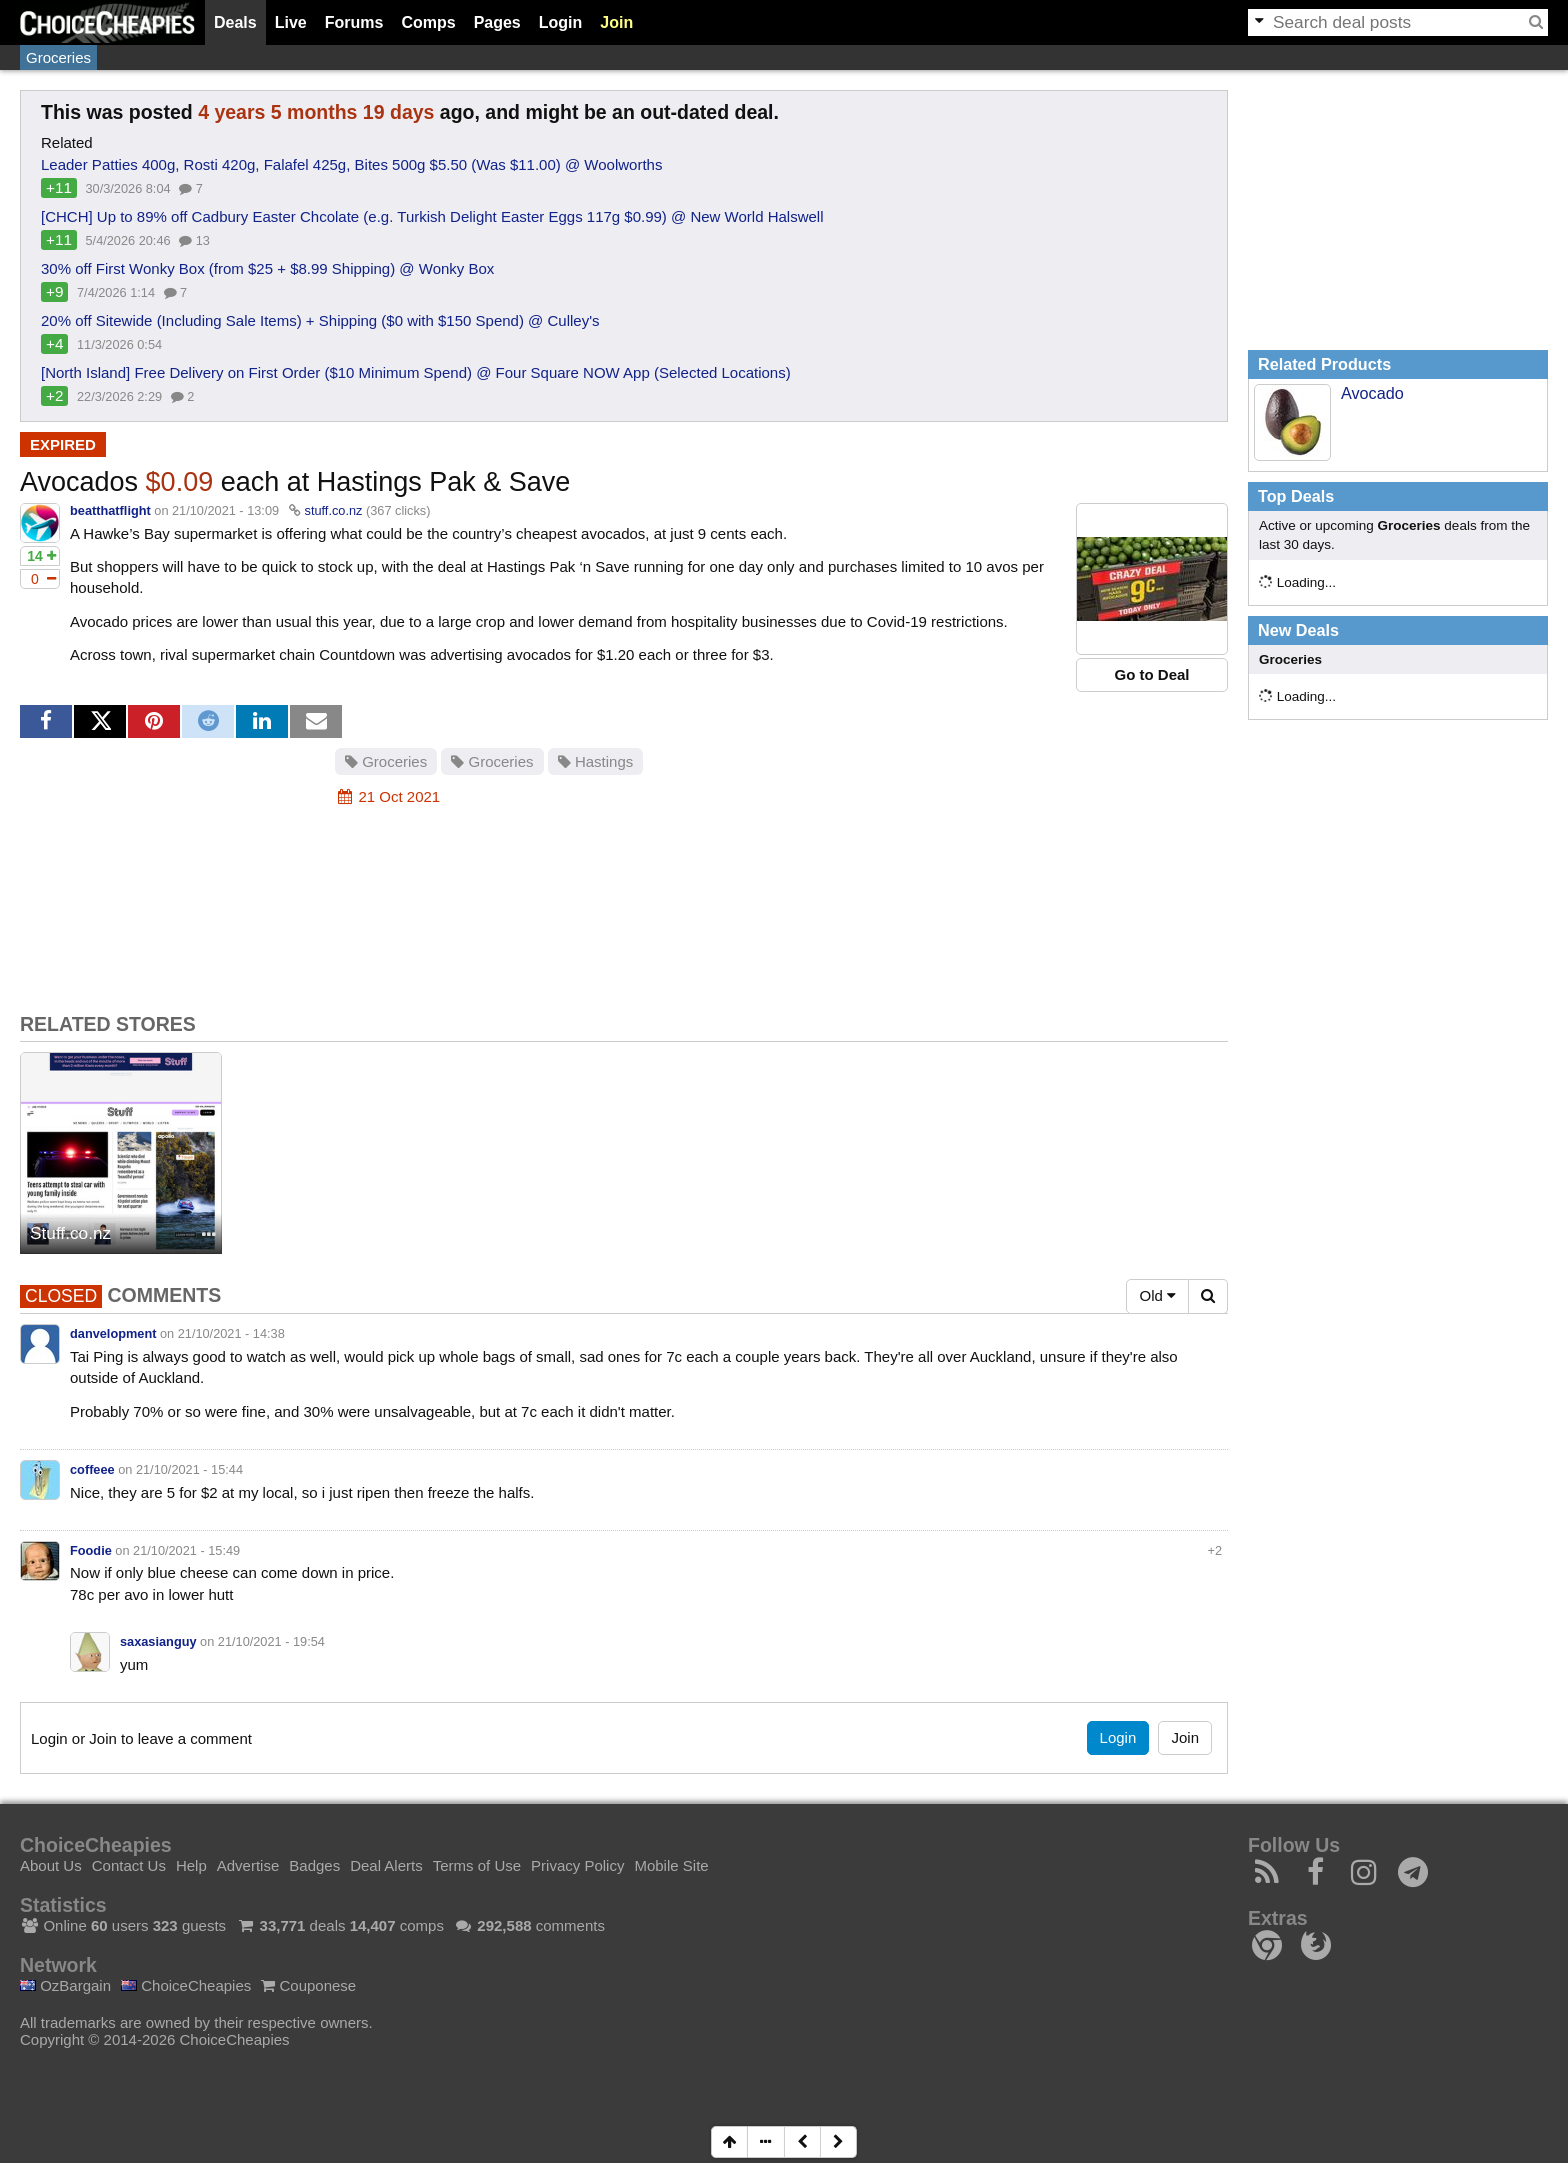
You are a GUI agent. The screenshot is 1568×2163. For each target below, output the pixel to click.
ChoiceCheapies (186, 1985)
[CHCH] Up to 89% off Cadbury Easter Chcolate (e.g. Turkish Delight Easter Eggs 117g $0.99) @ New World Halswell (432, 216)
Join (616, 22)
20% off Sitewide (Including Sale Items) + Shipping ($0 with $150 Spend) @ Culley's (320, 320)
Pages (497, 22)
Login (561, 22)
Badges (314, 1865)
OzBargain (65, 1985)
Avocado (1372, 393)
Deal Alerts (386, 1865)
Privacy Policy (577, 1865)
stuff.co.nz (334, 510)
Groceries (58, 57)
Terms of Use (477, 1865)
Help (191, 1865)
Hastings (596, 761)
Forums (354, 22)
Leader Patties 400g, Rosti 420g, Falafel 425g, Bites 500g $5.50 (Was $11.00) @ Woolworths (351, 164)
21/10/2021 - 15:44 (189, 1469)
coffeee (92, 1469)
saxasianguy (158, 1641)
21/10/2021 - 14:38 (231, 1333)
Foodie (91, 1550)
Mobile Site (671, 1865)
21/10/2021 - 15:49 (186, 1550)
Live (291, 22)
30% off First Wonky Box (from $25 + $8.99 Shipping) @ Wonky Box (267, 268)
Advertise (248, 1865)
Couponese (308, 1985)
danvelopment (113, 1333)
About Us (51, 1865)
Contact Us (129, 1865)
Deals (235, 22)
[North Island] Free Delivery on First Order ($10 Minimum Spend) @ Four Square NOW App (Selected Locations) (416, 372)
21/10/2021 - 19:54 (271, 1641)
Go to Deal (1151, 674)
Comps (428, 22)
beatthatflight (110, 510)
